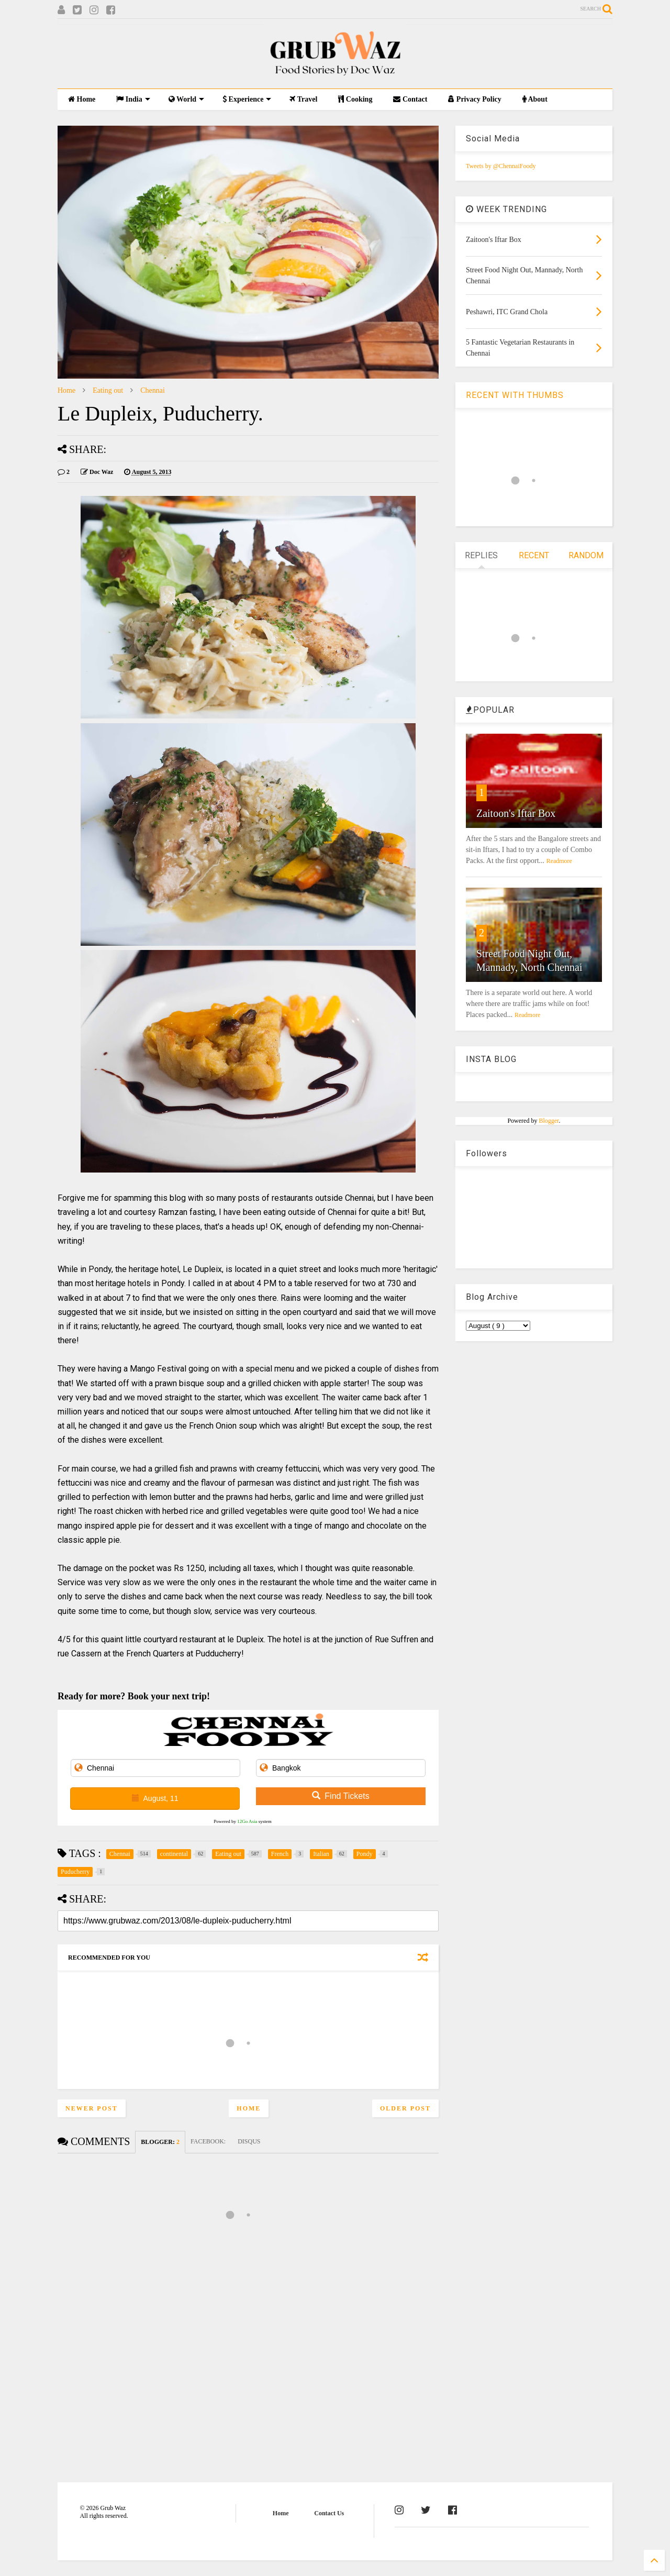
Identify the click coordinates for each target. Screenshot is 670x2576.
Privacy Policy (474, 99)
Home (81, 99)
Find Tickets (340, 1796)
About (535, 99)
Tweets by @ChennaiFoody (501, 166)
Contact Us (329, 2513)
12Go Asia (247, 1821)
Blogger (549, 1120)
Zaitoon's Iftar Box (515, 813)
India (133, 99)
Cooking (355, 99)
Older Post (405, 2108)
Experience (246, 99)
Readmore (559, 861)
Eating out (108, 390)
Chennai (152, 390)
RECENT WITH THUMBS (515, 395)
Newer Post (91, 2108)
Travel (303, 99)
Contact (410, 99)
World (186, 99)
